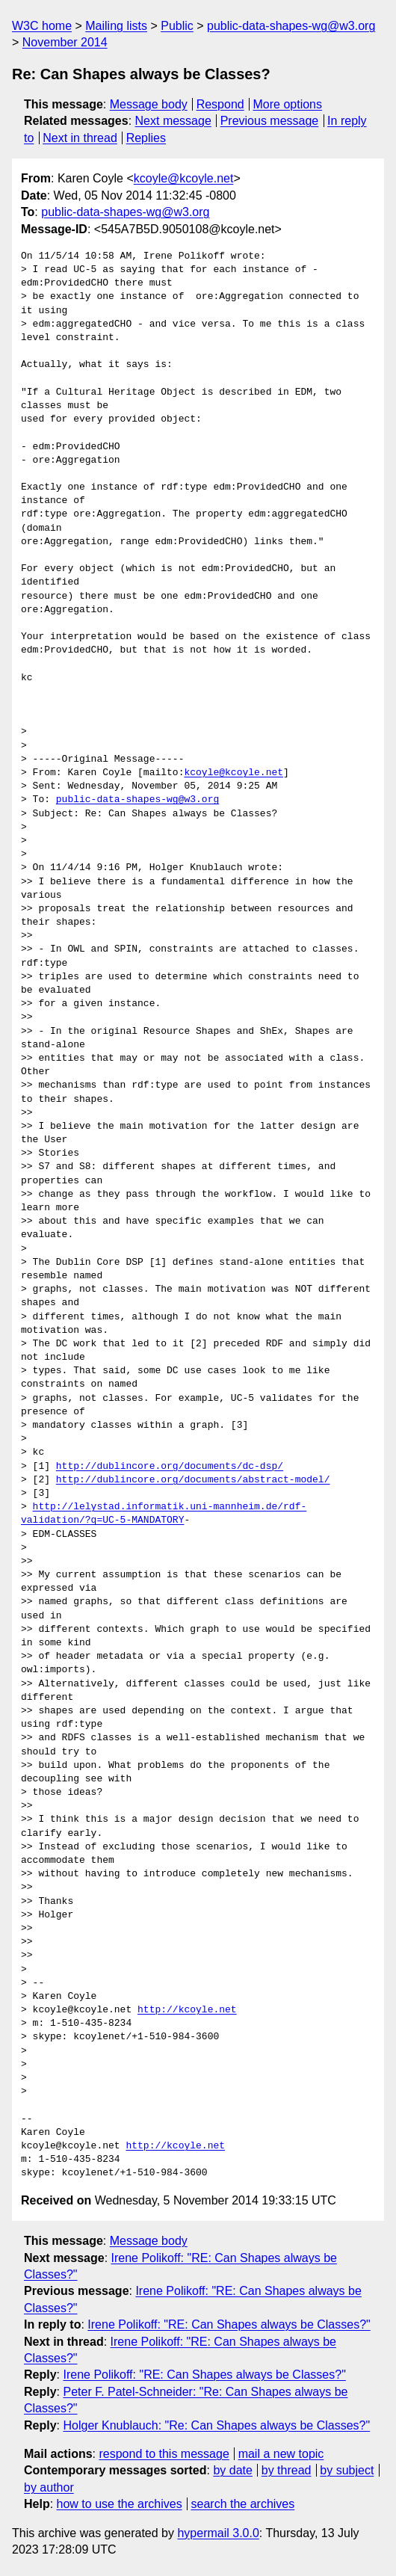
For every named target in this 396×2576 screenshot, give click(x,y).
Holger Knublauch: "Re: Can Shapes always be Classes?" (216, 2425)
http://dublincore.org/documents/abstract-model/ (193, 1480)
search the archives (243, 2504)
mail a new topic (281, 2453)
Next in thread (80, 138)
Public (177, 25)
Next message (173, 120)
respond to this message (164, 2453)
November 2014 (65, 42)
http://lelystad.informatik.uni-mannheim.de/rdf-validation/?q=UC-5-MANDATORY (163, 1513)
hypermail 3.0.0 (218, 2533)
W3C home (42, 25)
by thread (287, 2470)
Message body (149, 104)
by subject (347, 2470)
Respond (220, 104)
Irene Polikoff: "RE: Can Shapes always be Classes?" (228, 2324)
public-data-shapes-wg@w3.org (291, 25)
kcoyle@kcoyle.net (184, 178)
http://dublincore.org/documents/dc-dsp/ (169, 1466)
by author (49, 2487)
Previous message (269, 120)
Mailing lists (116, 25)
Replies (146, 138)
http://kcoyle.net (187, 2010)
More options (288, 104)
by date (232, 2470)
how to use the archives (119, 2504)
